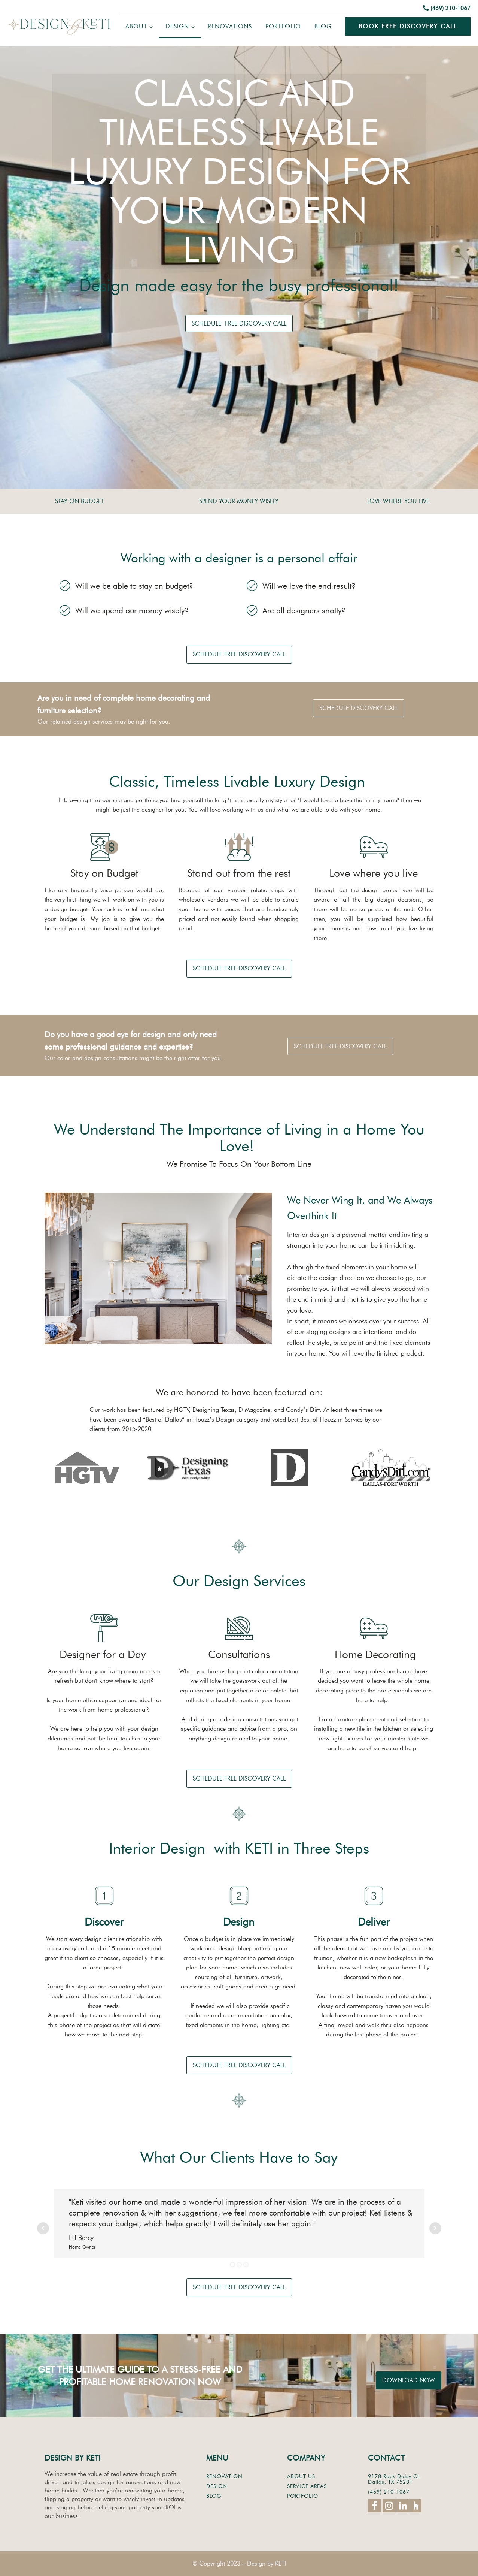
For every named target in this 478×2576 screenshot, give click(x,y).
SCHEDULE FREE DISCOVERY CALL (239, 323)
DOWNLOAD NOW (408, 2380)
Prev (43, 2228)
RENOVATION (224, 2476)
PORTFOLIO (302, 2496)
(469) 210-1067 (450, 8)
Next (435, 2228)
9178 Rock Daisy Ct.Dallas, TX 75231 (394, 2479)
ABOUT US (301, 2476)
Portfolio (283, 26)
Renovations (230, 26)
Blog (323, 26)
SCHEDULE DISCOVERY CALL (358, 708)
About (136, 26)
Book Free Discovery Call (408, 26)
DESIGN (216, 2486)
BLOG (213, 2496)
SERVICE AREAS (307, 2486)
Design (177, 26)
